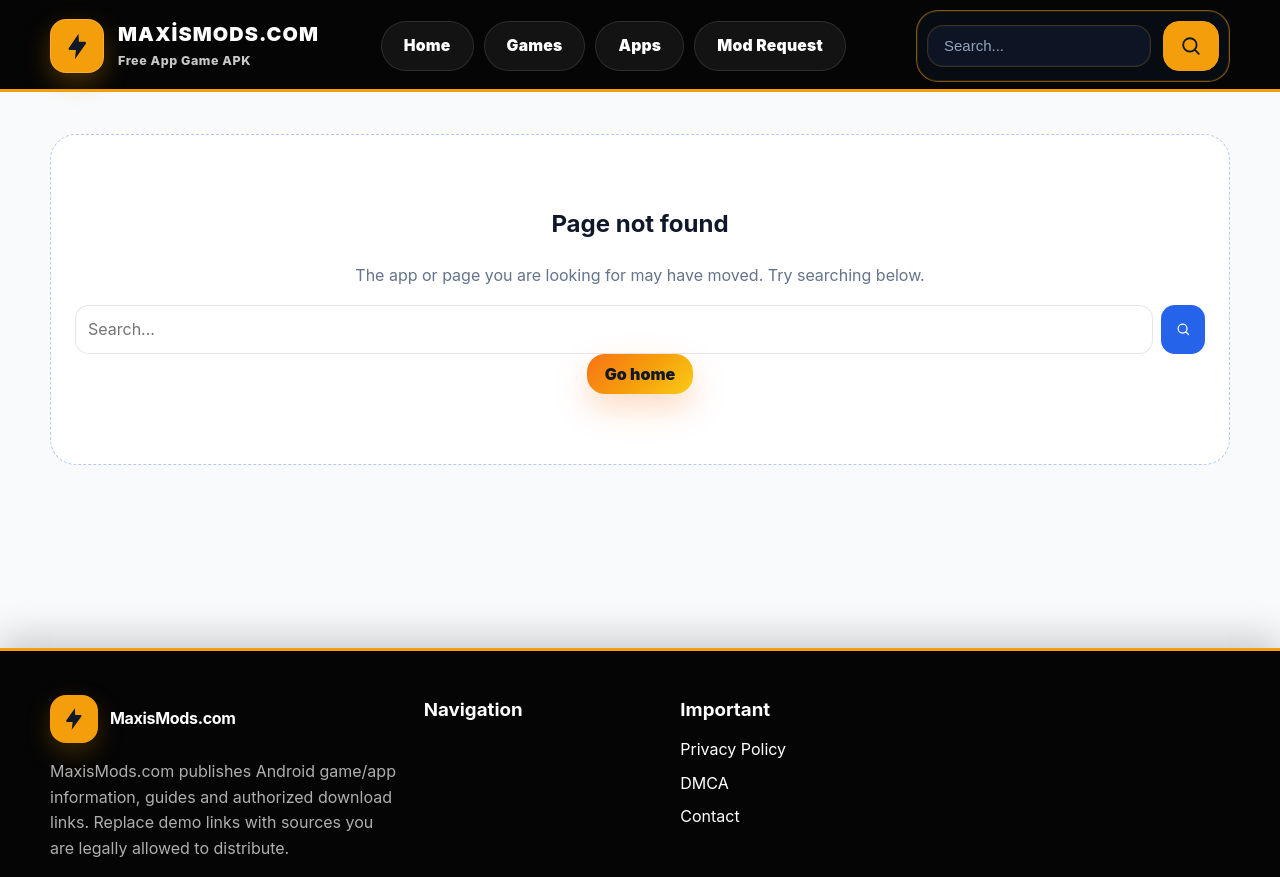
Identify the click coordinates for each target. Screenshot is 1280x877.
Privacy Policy (733, 749)
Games (535, 45)
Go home (640, 374)
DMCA (704, 783)
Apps (639, 45)
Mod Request (770, 45)
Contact (709, 816)
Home (427, 45)
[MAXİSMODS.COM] (184, 46)
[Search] (1191, 46)
